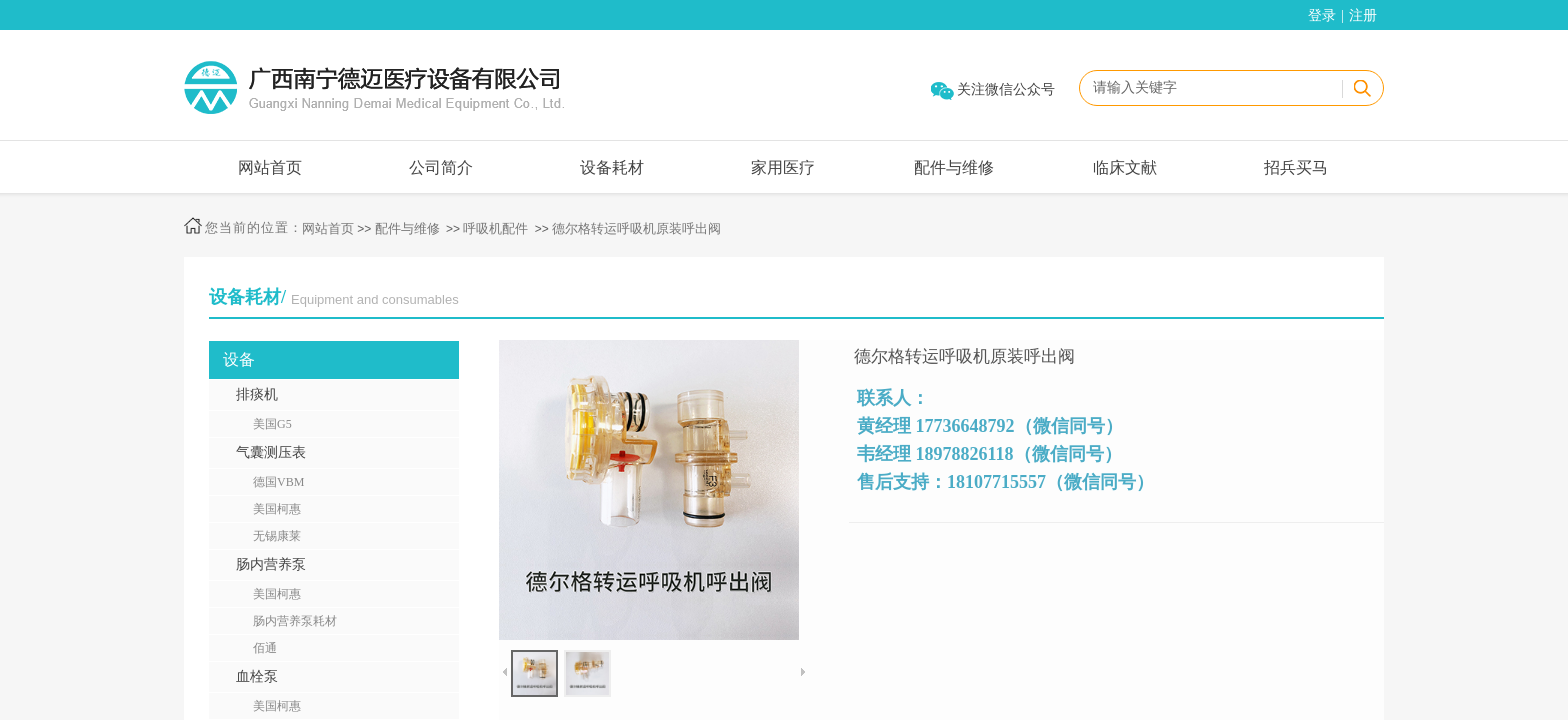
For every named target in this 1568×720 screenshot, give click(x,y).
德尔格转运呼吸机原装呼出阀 (636, 228)
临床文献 (1125, 167)
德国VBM (278, 482)
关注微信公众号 (1006, 89)
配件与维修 (954, 167)
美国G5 (272, 424)
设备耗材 (612, 167)
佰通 (265, 648)
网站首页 (270, 167)
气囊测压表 (271, 452)
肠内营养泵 (271, 564)
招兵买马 (1296, 167)
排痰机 (257, 394)
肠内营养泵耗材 (295, 621)
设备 (239, 359)
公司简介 (441, 167)
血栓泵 (257, 676)
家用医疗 (783, 167)
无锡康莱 (277, 536)
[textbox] (1210, 88)
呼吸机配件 (495, 228)
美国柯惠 (277, 509)
